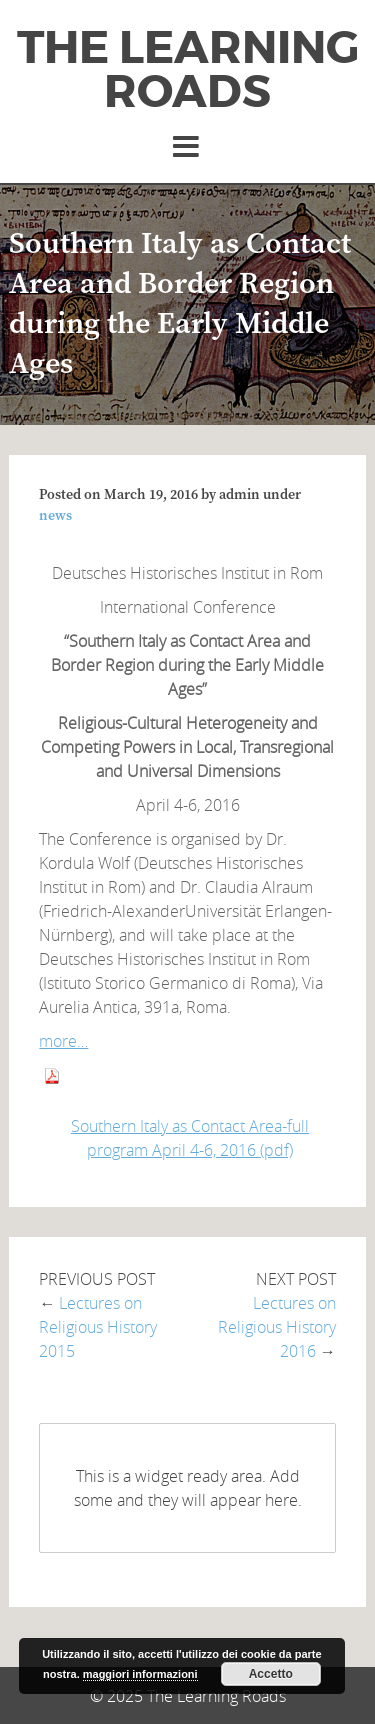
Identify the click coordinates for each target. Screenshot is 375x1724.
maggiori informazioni (140, 1674)
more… (63, 1041)
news (55, 516)
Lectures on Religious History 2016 (277, 1327)
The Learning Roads (188, 70)
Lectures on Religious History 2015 (98, 1327)
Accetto (271, 1674)
